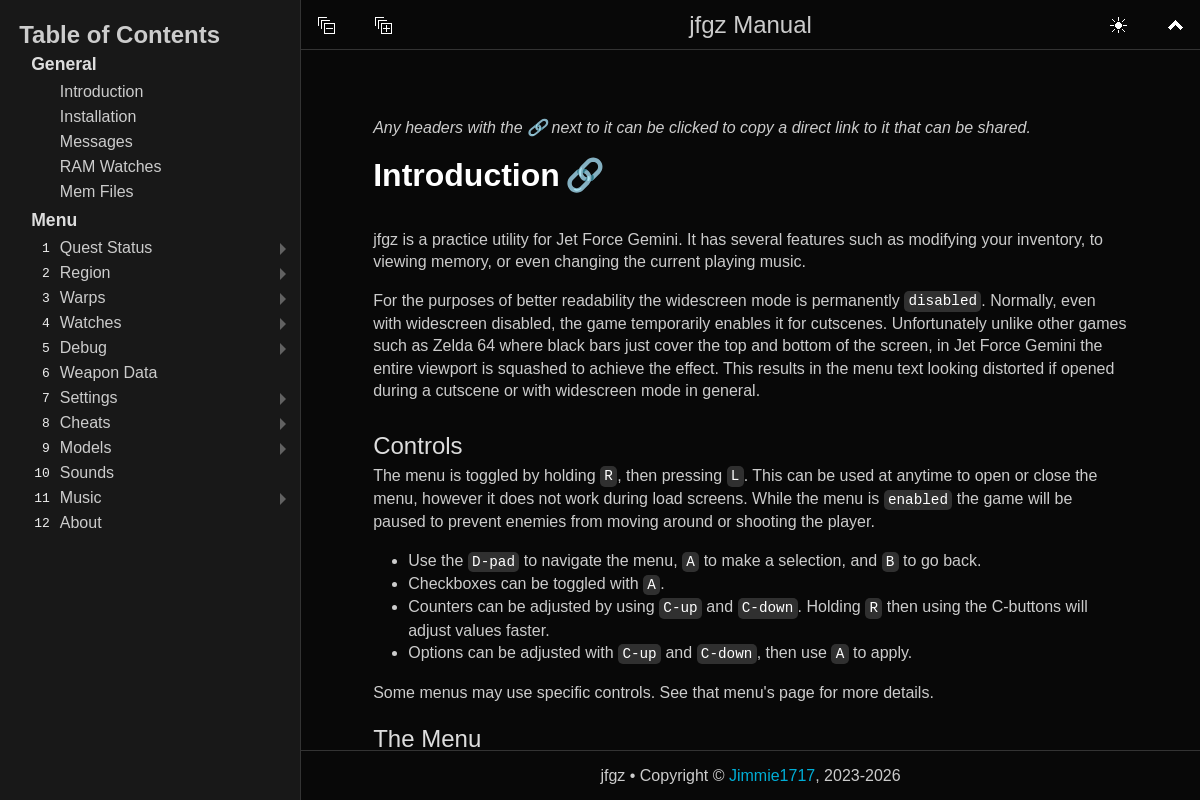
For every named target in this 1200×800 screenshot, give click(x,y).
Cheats (85, 422)
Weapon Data (109, 372)
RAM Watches (111, 166)
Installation (98, 116)
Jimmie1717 (772, 775)
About (81, 522)
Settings (89, 397)
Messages (96, 141)
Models (86, 447)
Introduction (102, 91)
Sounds (87, 472)
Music (81, 497)
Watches (91, 322)
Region (85, 272)
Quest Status (106, 247)
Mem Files (97, 191)
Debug (83, 347)
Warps (83, 297)
